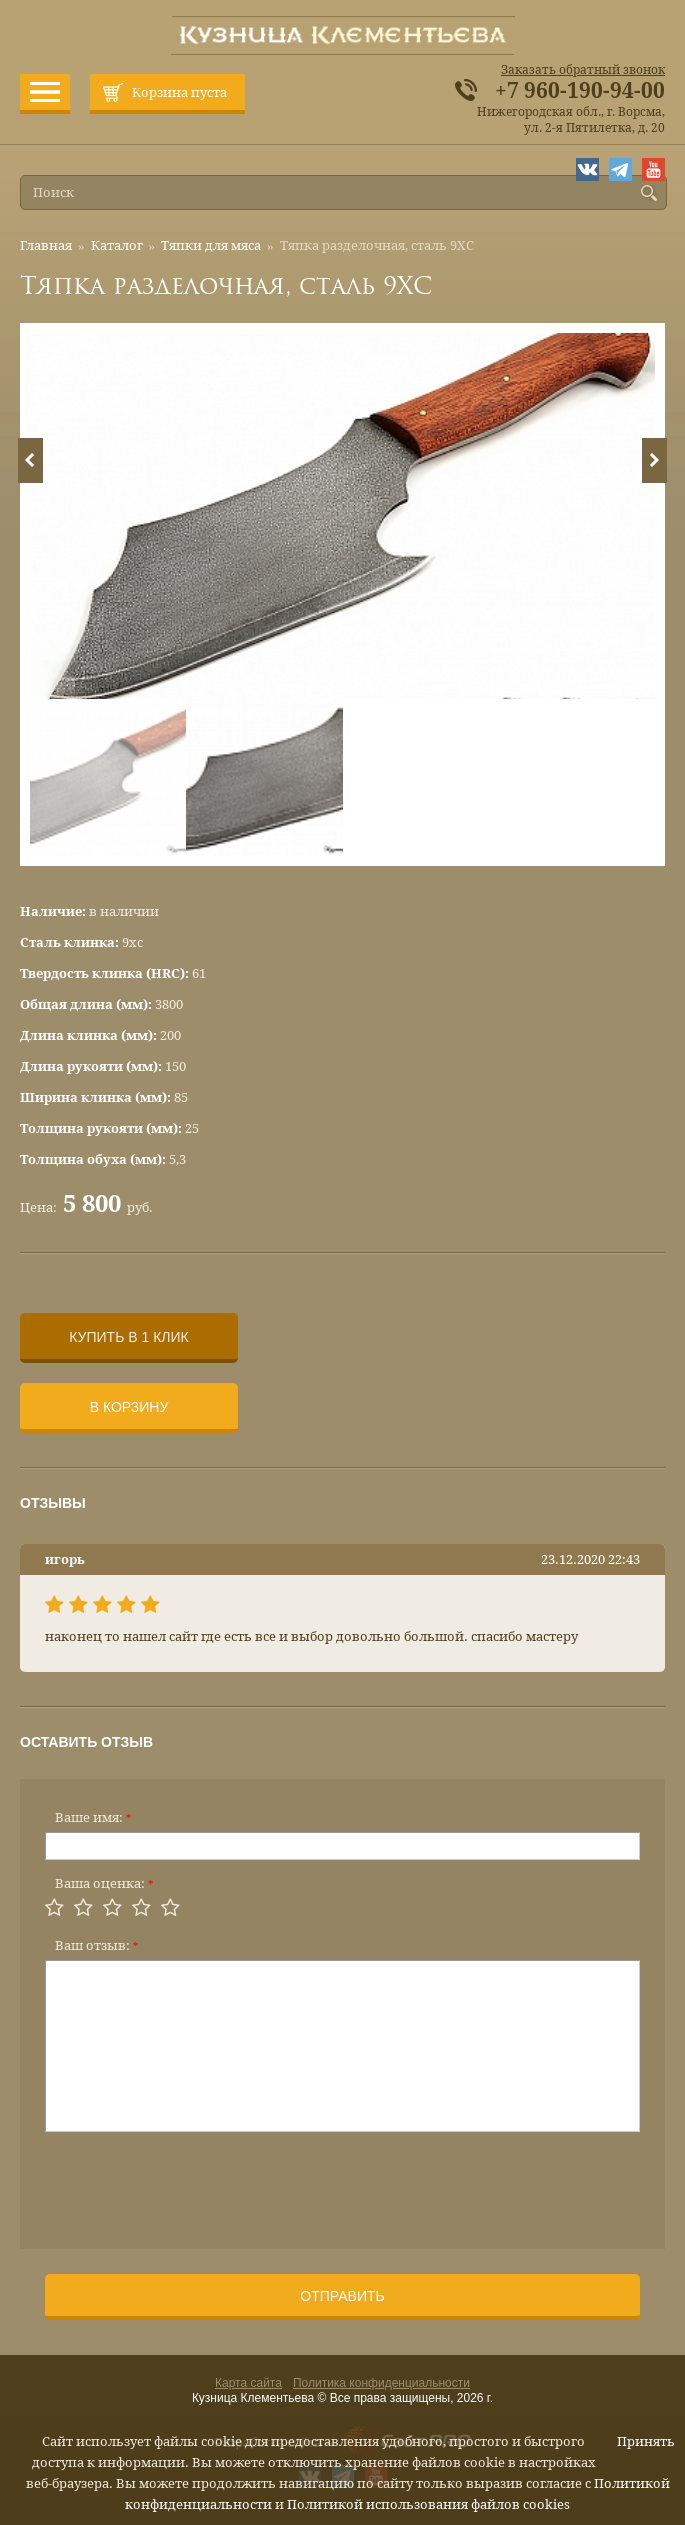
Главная (46, 245)
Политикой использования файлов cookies (428, 2504)
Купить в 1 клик (128, 1337)
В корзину (129, 1407)
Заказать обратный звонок (583, 70)
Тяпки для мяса (211, 245)
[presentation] (197, 2184)
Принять (646, 2441)
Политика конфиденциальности (381, 2383)
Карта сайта (248, 2383)
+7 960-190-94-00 (580, 91)
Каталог (117, 245)
